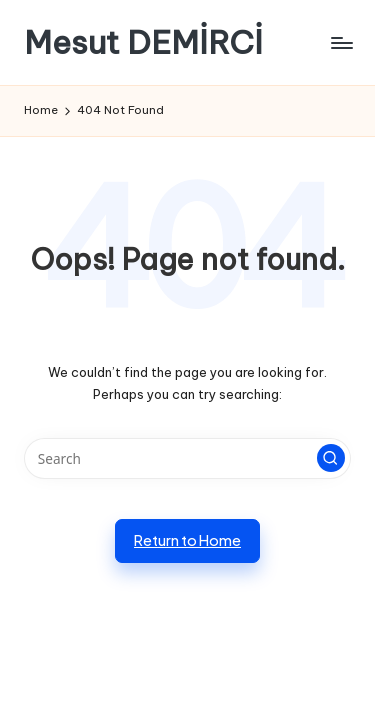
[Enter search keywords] (187, 459)
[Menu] (341, 42)
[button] (331, 458)
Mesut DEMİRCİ (143, 42)
